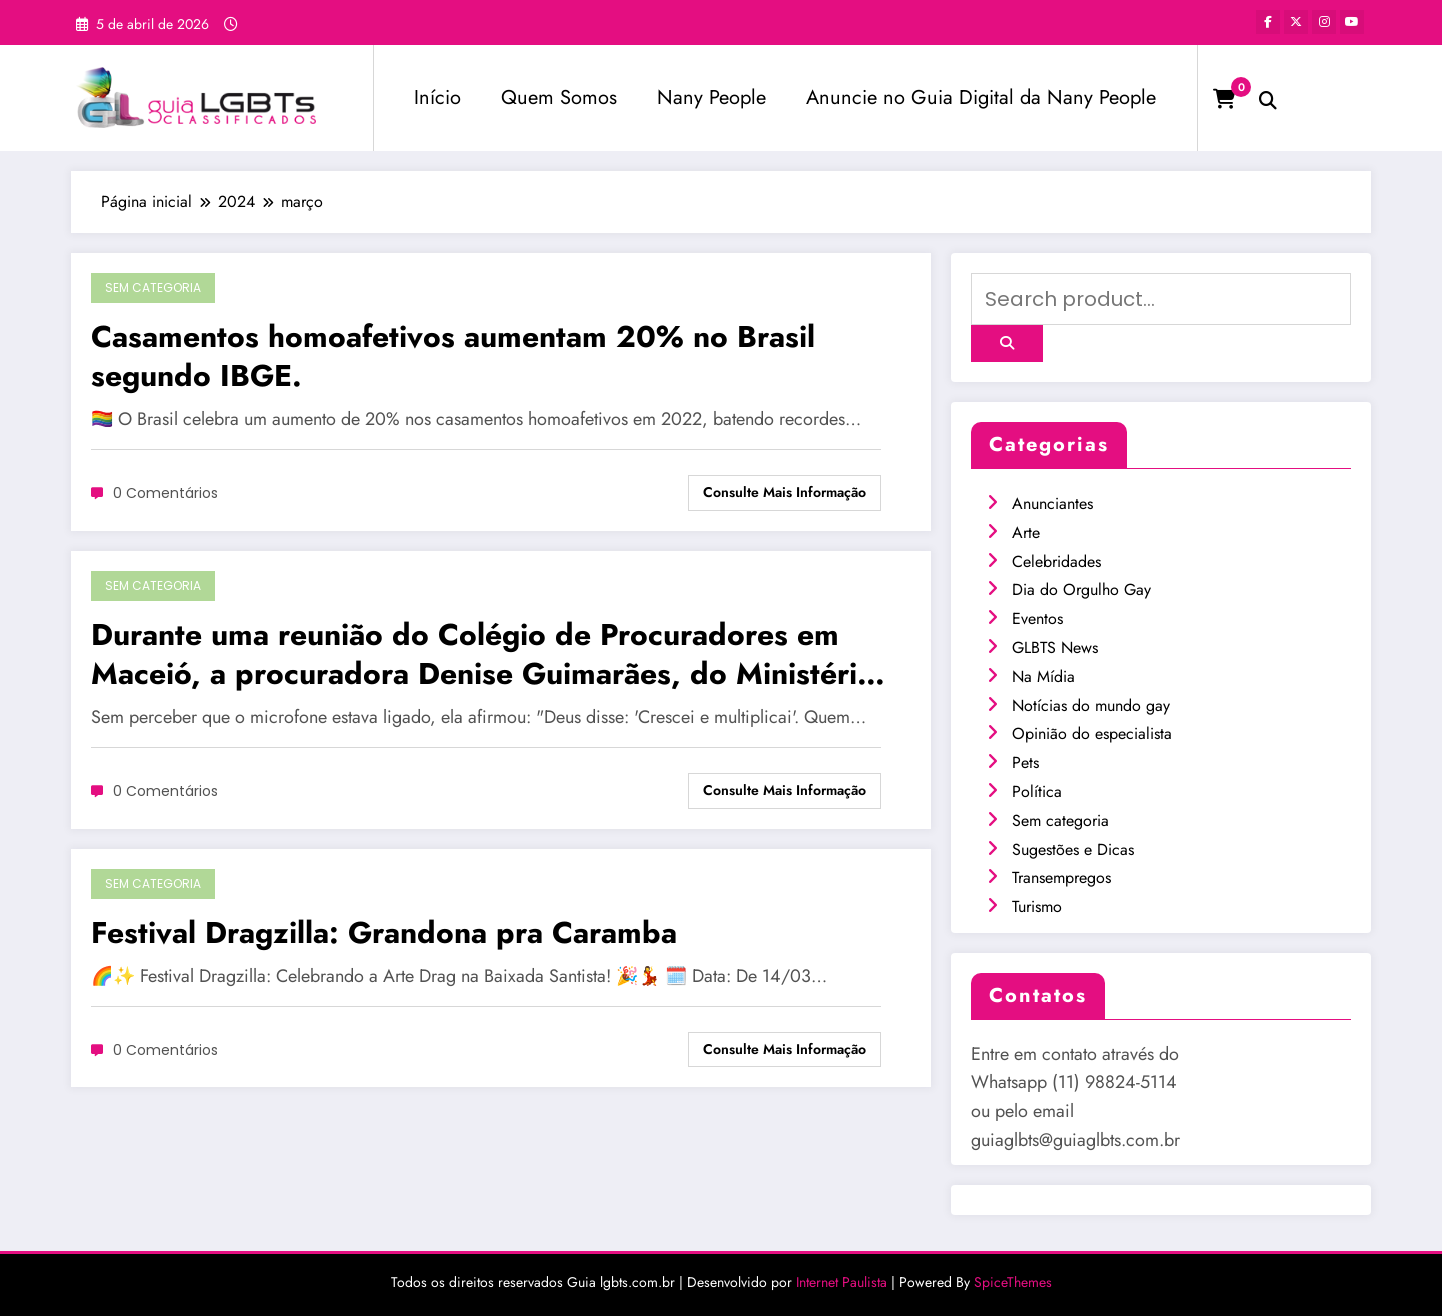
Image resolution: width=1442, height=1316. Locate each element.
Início (437, 97)
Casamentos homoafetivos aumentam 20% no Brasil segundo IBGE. (453, 356)
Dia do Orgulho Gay (1081, 589)
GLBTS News (1055, 647)
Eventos (1037, 618)
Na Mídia (1043, 676)
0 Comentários (165, 493)
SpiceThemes (1013, 1282)
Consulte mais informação (784, 492)
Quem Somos (559, 97)
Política (1037, 791)
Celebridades (1056, 561)
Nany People (711, 97)
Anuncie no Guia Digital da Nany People (981, 97)
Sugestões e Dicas (1073, 849)
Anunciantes (1052, 503)
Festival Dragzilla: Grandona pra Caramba (384, 932)
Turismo (1037, 906)
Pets (1025, 762)
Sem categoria (153, 287)
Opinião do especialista (1092, 733)
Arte (1026, 532)
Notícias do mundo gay (1091, 705)
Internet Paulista (841, 1282)
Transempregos (1061, 877)
